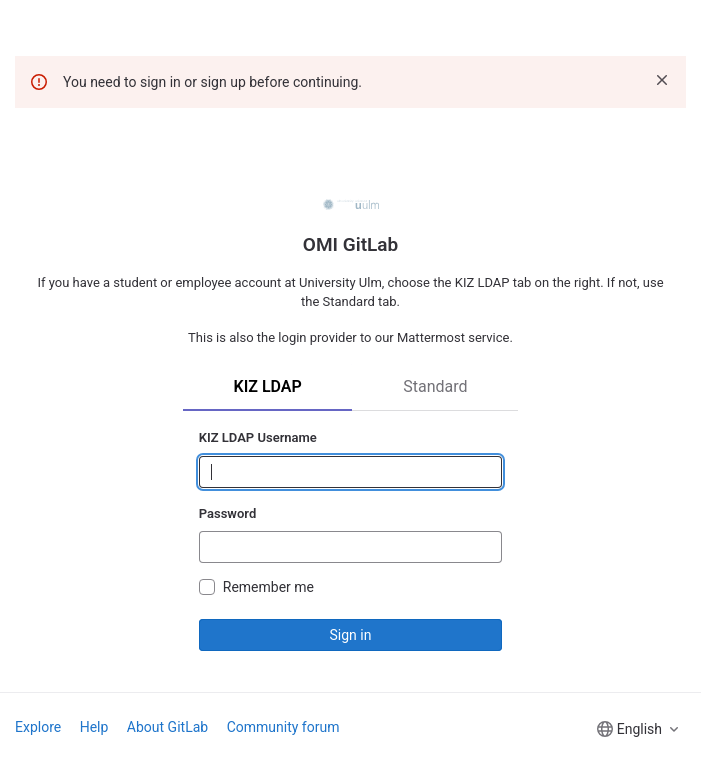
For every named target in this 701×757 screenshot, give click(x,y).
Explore (38, 727)
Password (227, 513)
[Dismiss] (662, 80)
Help (94, 727)
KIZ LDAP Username (258, 437)
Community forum (283, 727)
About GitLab (167, 727)
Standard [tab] (435, 386)
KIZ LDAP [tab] (267, 386)
